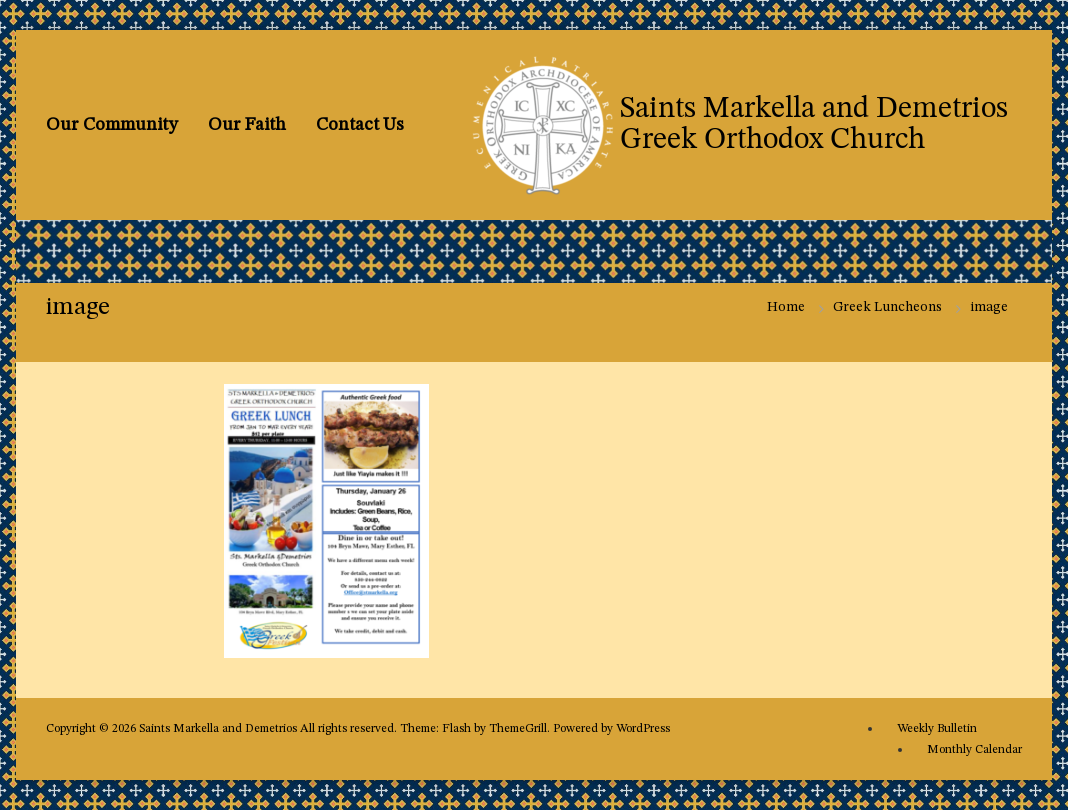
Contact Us (360, 125)
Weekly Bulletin (937, 729)
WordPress (643, 729)
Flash (456, 729)
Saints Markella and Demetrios (219, 729)
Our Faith (247, 125)
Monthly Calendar (974, 750)
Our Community (112, 125)
